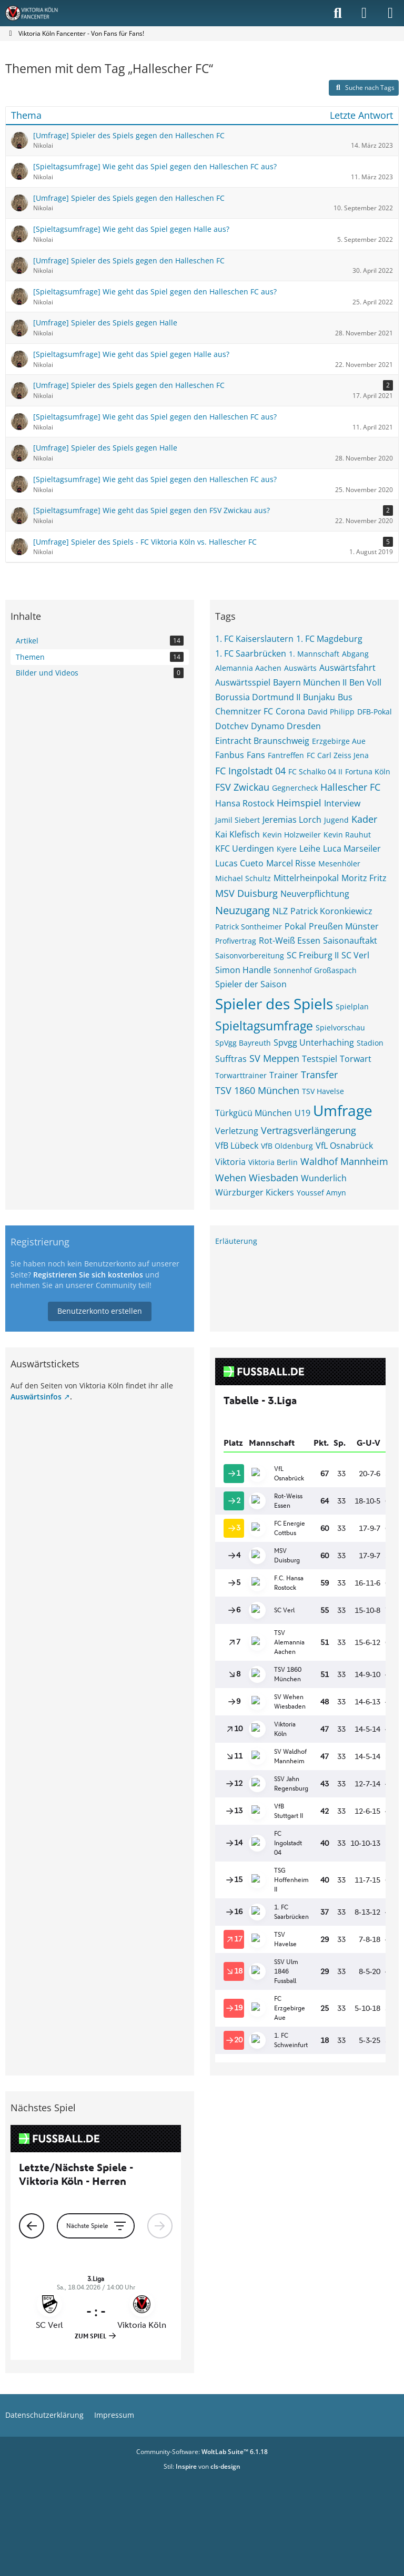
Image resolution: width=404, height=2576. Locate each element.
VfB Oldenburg (287, 1146)
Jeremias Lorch (291, 819)
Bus (345, 697)
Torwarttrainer (241, 1075)
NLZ (280, 911)
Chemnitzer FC (244, 711)
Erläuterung (236, 1241)
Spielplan (352, 1006)
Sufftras (231, 1059)
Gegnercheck (295, 788)
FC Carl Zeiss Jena (338, 755)
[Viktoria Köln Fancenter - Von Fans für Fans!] (38, 13)
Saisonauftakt (350, 940)
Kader (364, 819)
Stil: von (202, 2466)
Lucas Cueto (239, 863)
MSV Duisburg (246, 893)
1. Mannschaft (314, 654)
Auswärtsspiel (242, 682)
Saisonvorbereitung (249, 955)
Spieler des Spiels (274, 1004)
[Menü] (390, 13)
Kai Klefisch (237, 834)
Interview (342, 803)
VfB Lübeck (236, 1145)
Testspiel (319, 1059)
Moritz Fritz (364, 878)
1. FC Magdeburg (329, 639)
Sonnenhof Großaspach (315, 970)
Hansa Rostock (244, 803)
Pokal (295, 926)
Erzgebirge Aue (339, 741)
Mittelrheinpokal (306, 878)
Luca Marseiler (352, 848)
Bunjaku (319, 697)
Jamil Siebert (237, 820)
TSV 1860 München (257, 1090)
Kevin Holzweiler (291, 835)
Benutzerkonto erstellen (99, 1311)
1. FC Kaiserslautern (254, 639)
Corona (290, 711)
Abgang (355, 654)
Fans (256, 755)
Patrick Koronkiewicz (331, 911)
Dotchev (231, 726)
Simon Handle (243, 970)
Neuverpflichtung (314, 893)
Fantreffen (286, 755)
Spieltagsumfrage (264, 1025)
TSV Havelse (323, 1091)
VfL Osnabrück (344, 1145)
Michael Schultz (243, 878)
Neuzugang (242, 910)
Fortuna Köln (367, 771)
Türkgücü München (253, 1113)
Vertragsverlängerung (308, 1130)
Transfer (319, 1074)
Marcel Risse (291, 863)
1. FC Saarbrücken (250, 653)
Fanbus (229, 755)
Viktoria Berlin (273, 1162)
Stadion (370, 1043)
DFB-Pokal (374, 712)
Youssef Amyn (321, 1193)
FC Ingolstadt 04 (250, 770)
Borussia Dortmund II (257, 697)
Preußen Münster (344, 926)
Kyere (287, 849)
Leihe (309, 848)
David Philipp (331, 712)
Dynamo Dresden (286, 726)
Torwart (355, 1059)
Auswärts (300, 668)
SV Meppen (274, 1058)
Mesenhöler (339, 863)
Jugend (336, 820)
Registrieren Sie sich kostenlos (88, 1275)
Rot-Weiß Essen (289, 940)
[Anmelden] (364, 13)
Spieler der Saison (251, 984)
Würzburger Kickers (254, 1192)
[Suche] (337, 13)
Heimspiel (299, 802)
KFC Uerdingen (244, 848)
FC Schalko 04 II (315, 771)
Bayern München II (310, 682)
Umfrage (342, 1110)
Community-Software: (202, 2451)
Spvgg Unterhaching (314, 1042)
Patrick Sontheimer (248, 927)
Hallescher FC (350, 787)
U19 (302, 1113)
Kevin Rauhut (347, 835)
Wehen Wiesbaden (256, 1177)
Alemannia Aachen (248, 668)
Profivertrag (235, 941)
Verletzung (236, 1131)
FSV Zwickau (242, 787)
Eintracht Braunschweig (262, 741)
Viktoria (230, 1162)
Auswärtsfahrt (347, 667)
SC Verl (355, 955)
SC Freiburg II (313, 955)
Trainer (283, 1075)
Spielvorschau (340, 1028)
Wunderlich (324, 1178)
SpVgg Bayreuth (243, 1043)
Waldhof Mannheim (344, 1161)
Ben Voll (365, 682)
